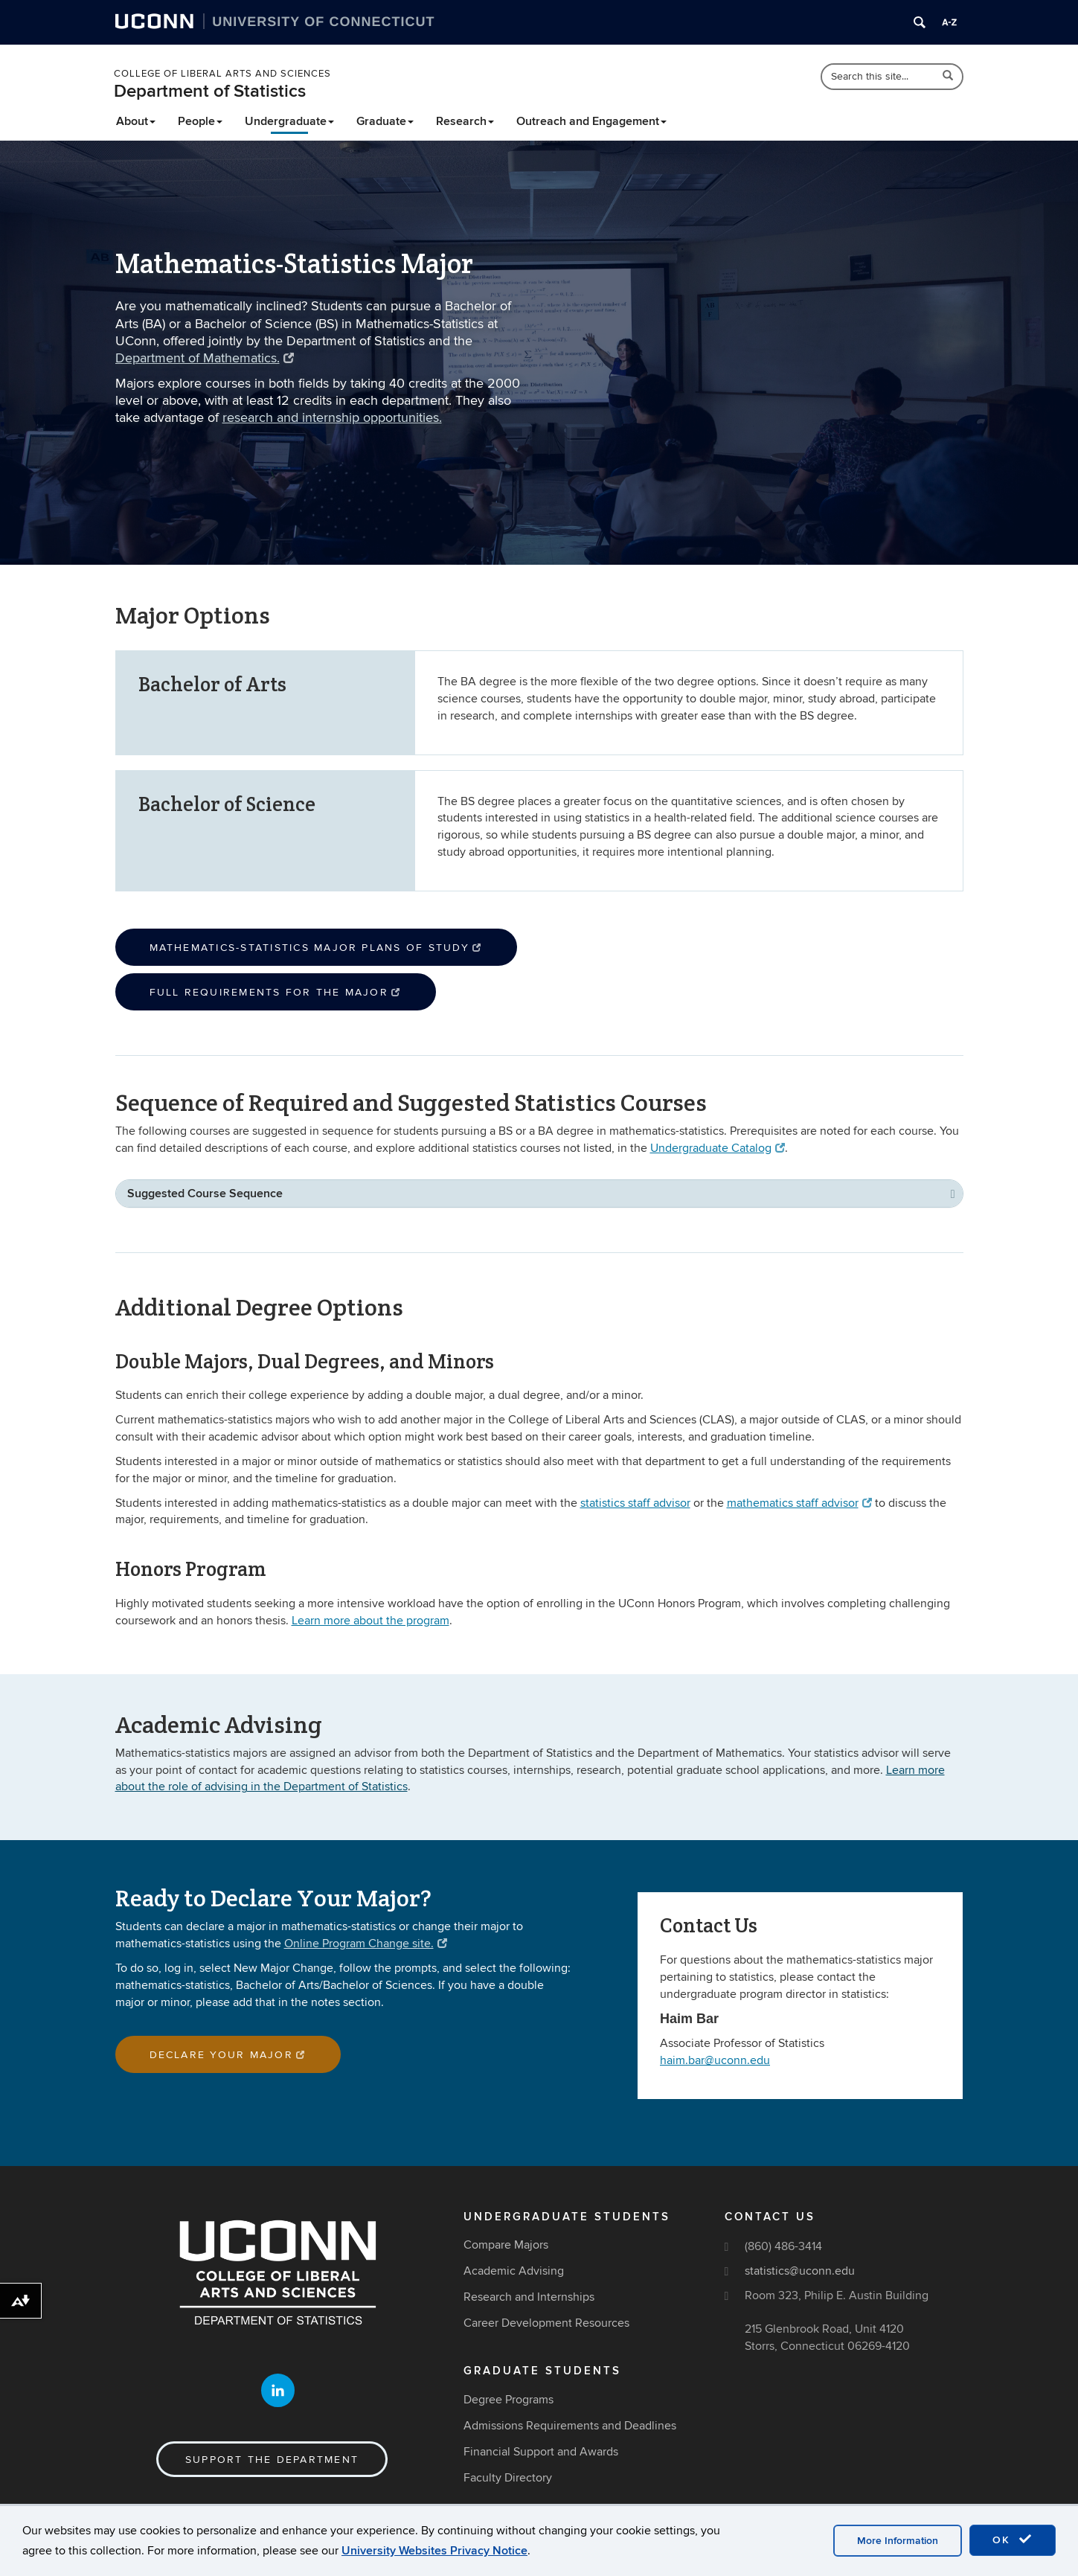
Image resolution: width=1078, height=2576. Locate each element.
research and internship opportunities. (332, 418)
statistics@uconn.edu (800, 2270)
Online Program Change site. (365, 1943)
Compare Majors (505, 2244)
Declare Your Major (228, 2054)
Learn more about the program (370, 1620)
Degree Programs (508, 2399)
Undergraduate (289, 121)
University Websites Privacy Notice (434, 2550)
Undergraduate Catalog (717, 1148)
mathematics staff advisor (799, 1503)
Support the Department (272, 2459)
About (135, 121)
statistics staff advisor (635, 1503)
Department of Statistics (210, 91)
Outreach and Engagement (591, 121)
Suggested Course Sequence (205, 1193)
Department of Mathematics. (205, 358)
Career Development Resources (546, 2323)
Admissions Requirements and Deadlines (569, 2425)
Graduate (385, 121)
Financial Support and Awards (540, 2451)
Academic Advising (513, 2270)
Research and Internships (528, 2297)
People (200, 121)
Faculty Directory (507, 2477)
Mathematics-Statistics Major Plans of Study (316, 947)
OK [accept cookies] (1012, 2539)
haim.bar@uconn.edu (715, 2060)
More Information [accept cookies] (897, 2540)
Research (465, 121)
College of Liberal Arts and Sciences (222, 74)
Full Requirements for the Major (276, 992)
